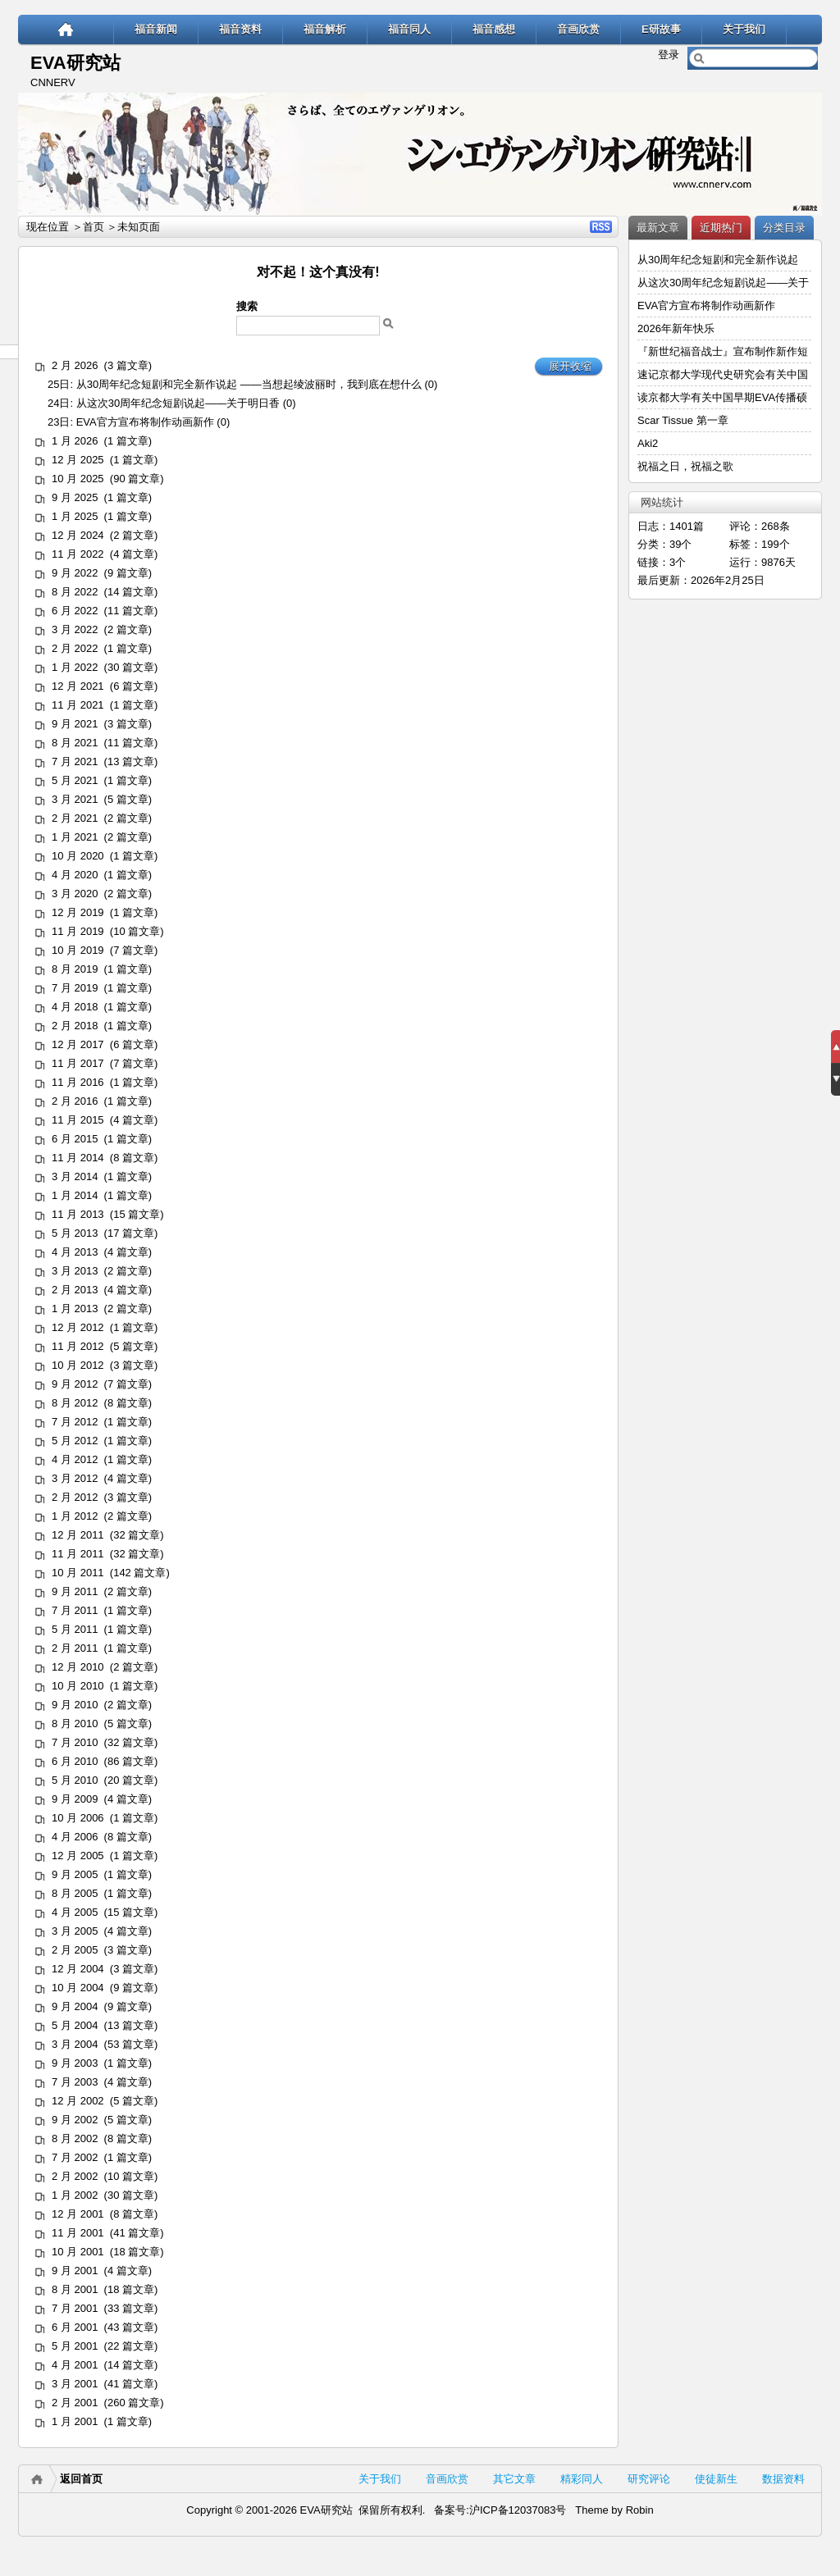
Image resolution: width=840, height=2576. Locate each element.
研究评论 (649, 2479)
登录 (668, 54)
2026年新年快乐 (675, 328)
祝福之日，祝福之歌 (685, 466)
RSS (601, 227)
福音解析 (325, 29)
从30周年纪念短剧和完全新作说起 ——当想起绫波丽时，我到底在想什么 (249, 384)
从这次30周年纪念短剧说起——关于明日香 (178, 403)
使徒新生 (716, 2479)
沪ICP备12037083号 (518, 2510)
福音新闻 (156, 29)
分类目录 (784, 227)
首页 (93, 227)
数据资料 (783, 2479)
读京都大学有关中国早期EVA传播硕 (722, 397)
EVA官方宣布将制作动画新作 (145, 422)
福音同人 (409, 29)
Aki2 (647, 443)
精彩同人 (581, 2479)
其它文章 (514, 2479)
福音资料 (240, 29)
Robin (640, 2510)
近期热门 (721, 227)
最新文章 (658, 227)
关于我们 (744, 29)
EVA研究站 (75, 62)
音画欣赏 (578, 29)
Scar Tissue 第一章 (682, 420)
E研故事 (661, 29)
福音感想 (493, 29)
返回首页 (81, 2479)
